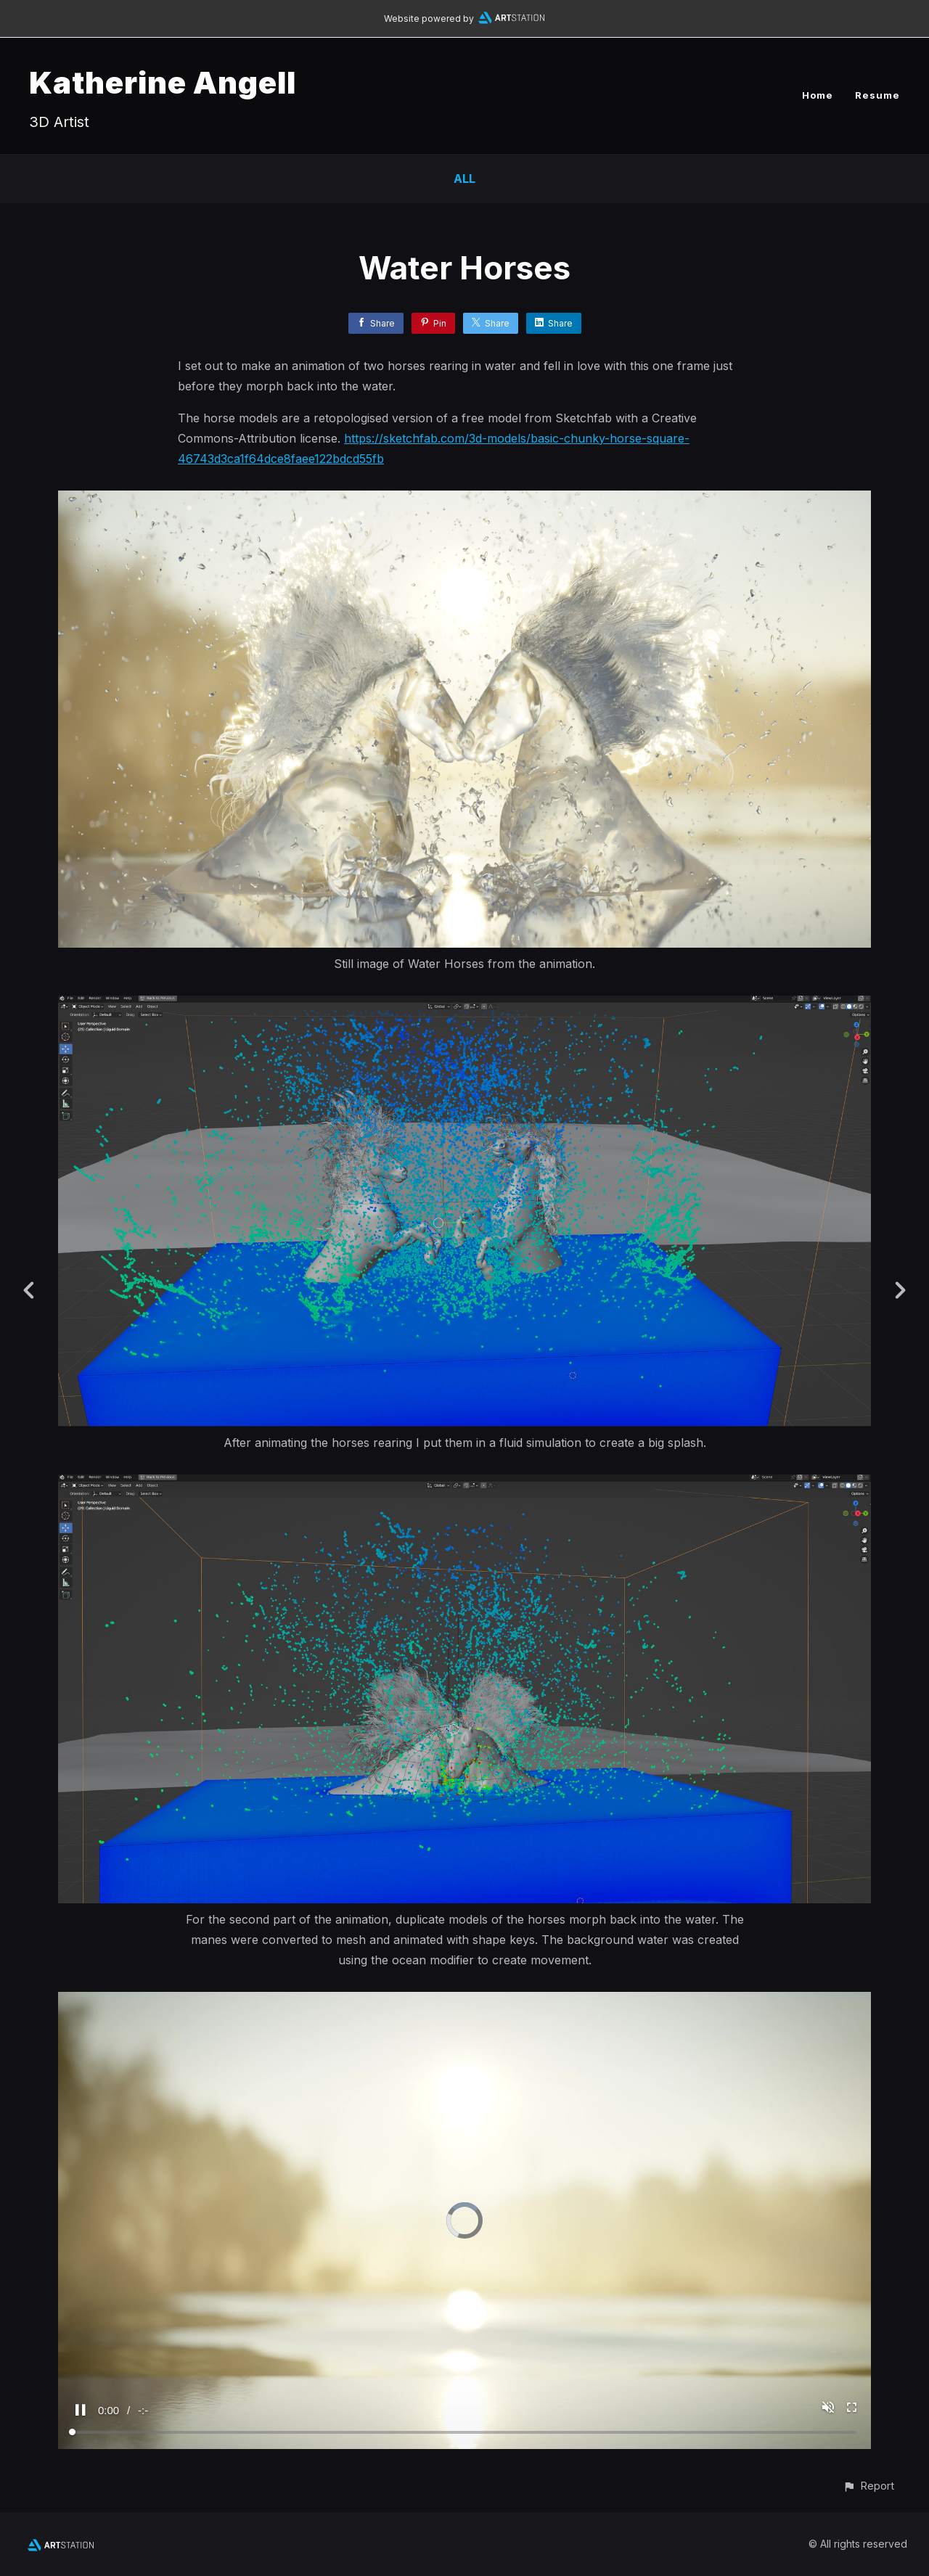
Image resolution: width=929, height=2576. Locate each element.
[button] (868, 2486)
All (464, 178)
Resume (877, 95)
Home (817, 95)
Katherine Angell (162, 82)
